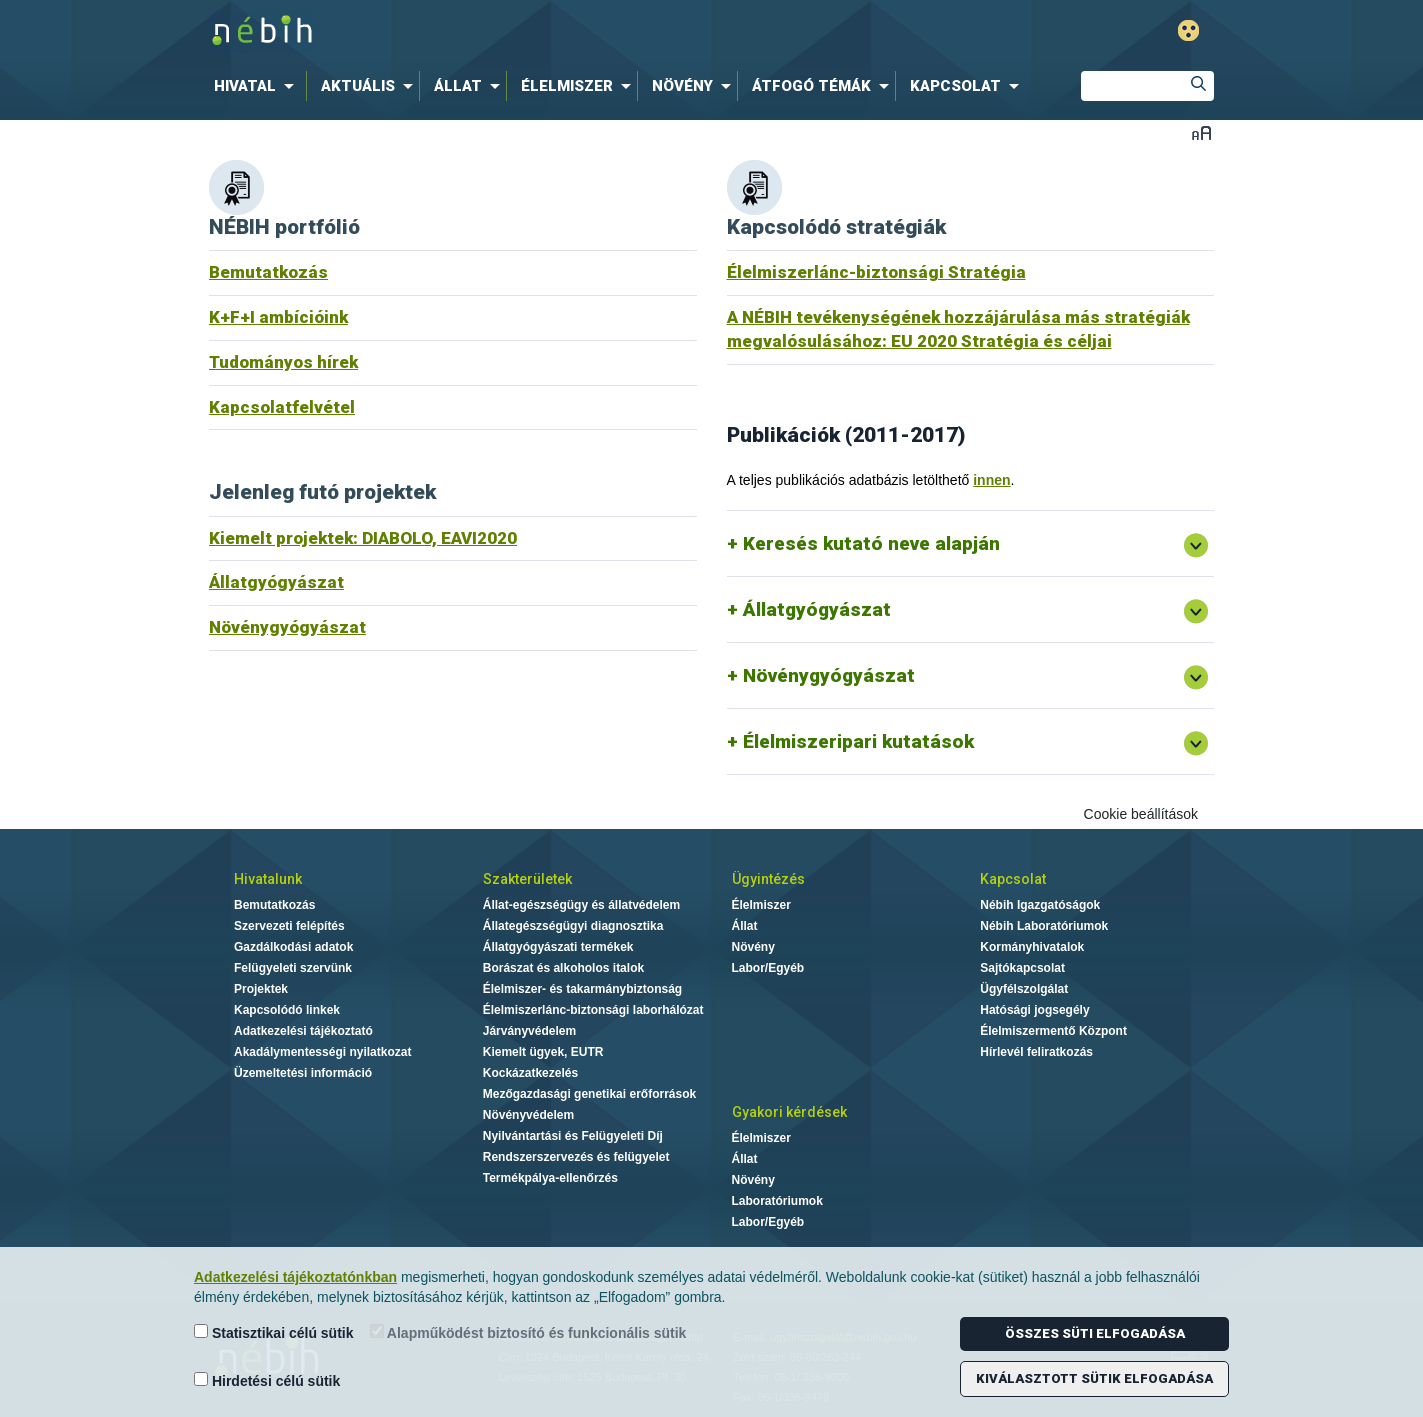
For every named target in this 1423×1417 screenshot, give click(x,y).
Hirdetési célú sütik (267, 1380)
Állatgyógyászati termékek (558, 947)
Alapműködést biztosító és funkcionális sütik (528, 1332)
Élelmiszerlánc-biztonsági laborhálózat (593, 1010)
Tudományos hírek (283, 362)
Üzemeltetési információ (303, 1073)
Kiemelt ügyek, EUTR (543, 1052)
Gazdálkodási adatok (293, 947)
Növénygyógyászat (287, 627)
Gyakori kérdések (789, 1112)
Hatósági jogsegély (1034, 1010)
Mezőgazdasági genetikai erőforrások (589, 1094)
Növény (753, 947)
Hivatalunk (268, 879)
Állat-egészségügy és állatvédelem (581, 905)
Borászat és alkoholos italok (563, 968)
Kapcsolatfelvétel (282, 407)
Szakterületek (527, 879)
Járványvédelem (529, 1031)
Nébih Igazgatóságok (1040, 905)
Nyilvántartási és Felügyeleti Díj (573, 1136)
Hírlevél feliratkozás (1036, 1052)
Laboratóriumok (777, 1201)
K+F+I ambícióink (278, 317)
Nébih (498, 31)
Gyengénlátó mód (1188, 30)
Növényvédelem (528, 1115)
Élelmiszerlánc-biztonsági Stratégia (876, 272)
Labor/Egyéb (768, 968)
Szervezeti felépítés (289, 926)
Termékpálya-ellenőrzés (550, 1178)
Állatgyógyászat (276, 582)
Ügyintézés (768, 879)
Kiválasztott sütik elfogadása (1094, 1378)
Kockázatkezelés (530, 1073)
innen (991, 480)
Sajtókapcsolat (1022, 968)
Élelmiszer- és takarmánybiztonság (582, 989)
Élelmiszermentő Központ (1053, 1031)
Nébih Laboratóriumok (1044, 926)
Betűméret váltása (1201, 132)
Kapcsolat (1013, 879)
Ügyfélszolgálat (1024, 989)
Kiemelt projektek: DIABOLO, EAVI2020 (363, 538)
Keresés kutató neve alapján (871, 543)
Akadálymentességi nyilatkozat (322, 1052)
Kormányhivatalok (1032, 947)
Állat (745, 926)
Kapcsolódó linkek (287, 1010)
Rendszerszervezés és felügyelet (576, 1157)
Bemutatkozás (268, 272)
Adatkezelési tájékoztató (303, 1031)
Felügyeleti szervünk (293, 968)
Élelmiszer (761, 905)
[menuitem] (258, 86)
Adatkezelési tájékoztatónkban (295, 1277)
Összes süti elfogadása (1095, 1333)
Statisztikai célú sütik (274, 1332)
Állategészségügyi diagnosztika (573, 926)
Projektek (261, 989)
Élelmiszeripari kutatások (858, 741)
